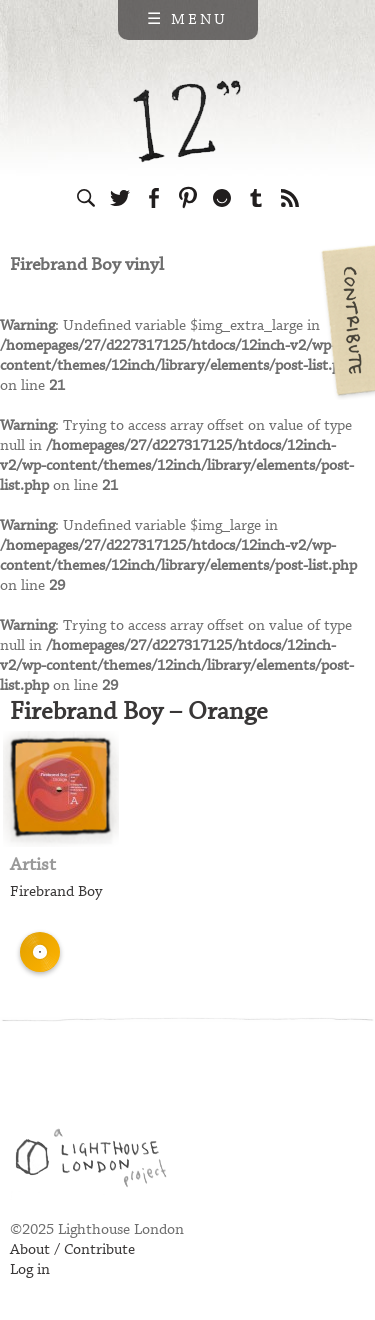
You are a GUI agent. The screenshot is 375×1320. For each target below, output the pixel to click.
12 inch (187, 121)
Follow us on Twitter (120, 198)
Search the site (86, 198)
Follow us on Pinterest (188, 198)
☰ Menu (187, 20)
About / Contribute (72, 1250)
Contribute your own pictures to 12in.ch (347, 320)
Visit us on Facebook (154, 198)
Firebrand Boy (56, 892)
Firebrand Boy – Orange (139, 712)
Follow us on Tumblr (256, 198)
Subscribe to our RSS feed (290, 198)
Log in (30, 1270)
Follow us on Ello (222, 198)
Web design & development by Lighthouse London (98, 1161)
